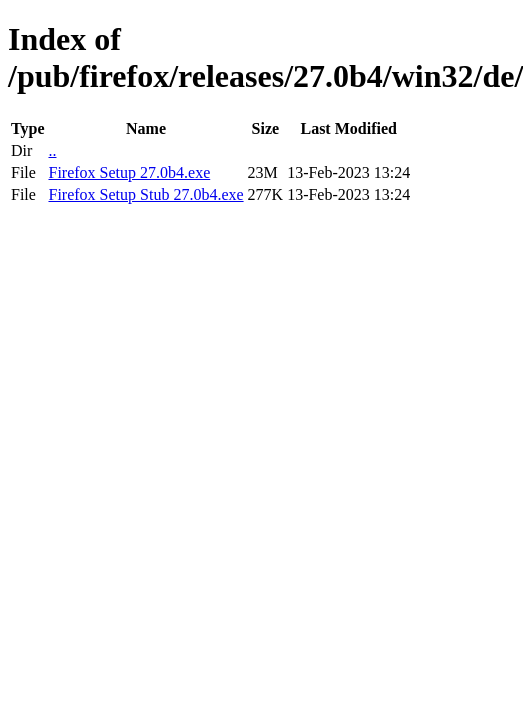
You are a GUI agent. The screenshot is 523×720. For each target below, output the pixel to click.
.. (52, 150)
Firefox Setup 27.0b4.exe (129, 172)
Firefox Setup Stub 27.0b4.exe (145, 194)
